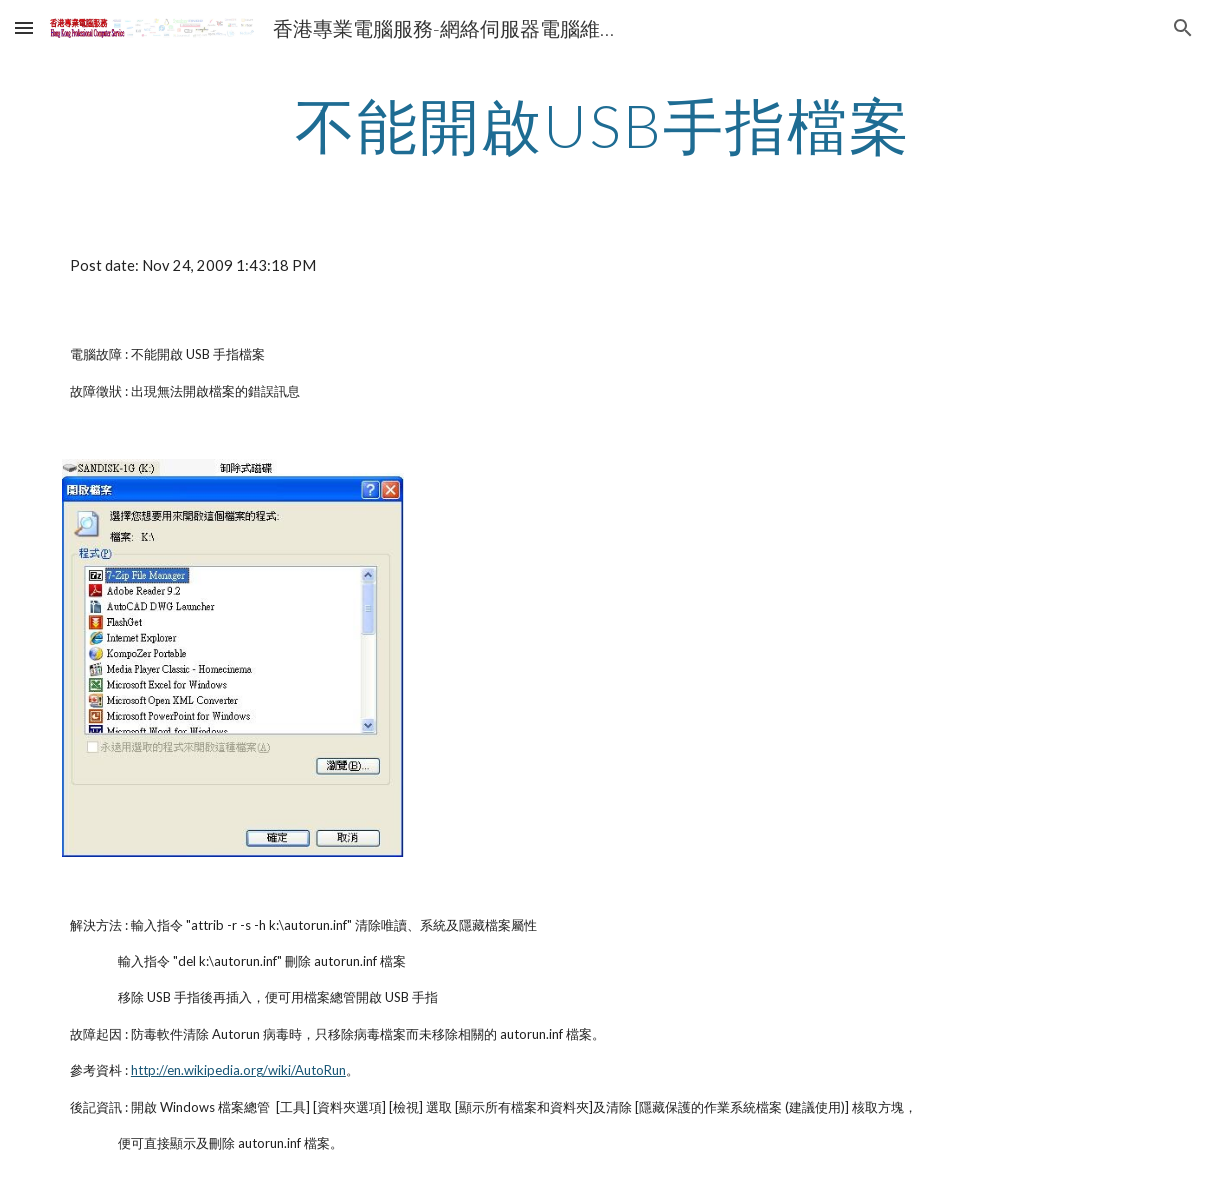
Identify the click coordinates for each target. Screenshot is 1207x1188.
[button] (24, 27)
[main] (603, 125)
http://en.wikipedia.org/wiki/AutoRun (238, 1070)
